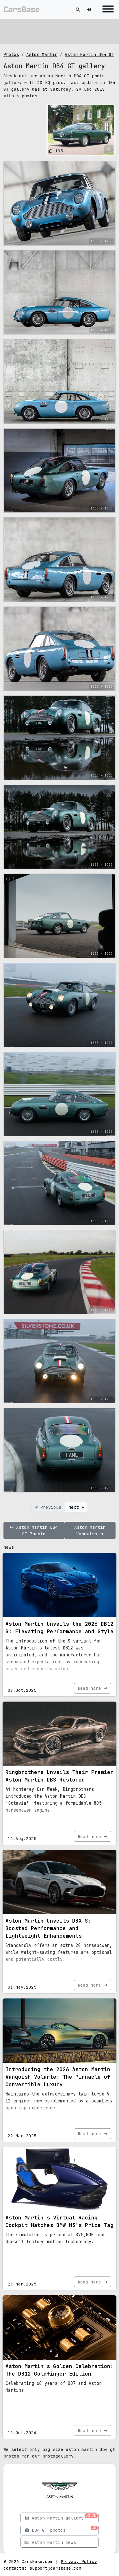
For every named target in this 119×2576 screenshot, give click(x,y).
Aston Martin (41, 54)
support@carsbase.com (55, 2568)
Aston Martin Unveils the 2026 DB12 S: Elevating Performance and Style (59, 1627)
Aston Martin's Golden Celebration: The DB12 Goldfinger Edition (59, 2370)
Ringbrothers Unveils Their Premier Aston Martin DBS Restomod (59, 1776)
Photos (11, 54)
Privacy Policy (79, 2561)
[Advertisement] (59, 30)
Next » (76, 1507)
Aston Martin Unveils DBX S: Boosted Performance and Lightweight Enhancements (48, 1928)
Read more (92, 1688)
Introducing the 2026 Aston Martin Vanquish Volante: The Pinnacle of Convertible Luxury (57, 2077)
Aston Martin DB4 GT (89, 54)
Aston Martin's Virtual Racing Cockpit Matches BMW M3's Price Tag (59, 2221)
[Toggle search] (78, 9)
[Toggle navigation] (107, 9)
